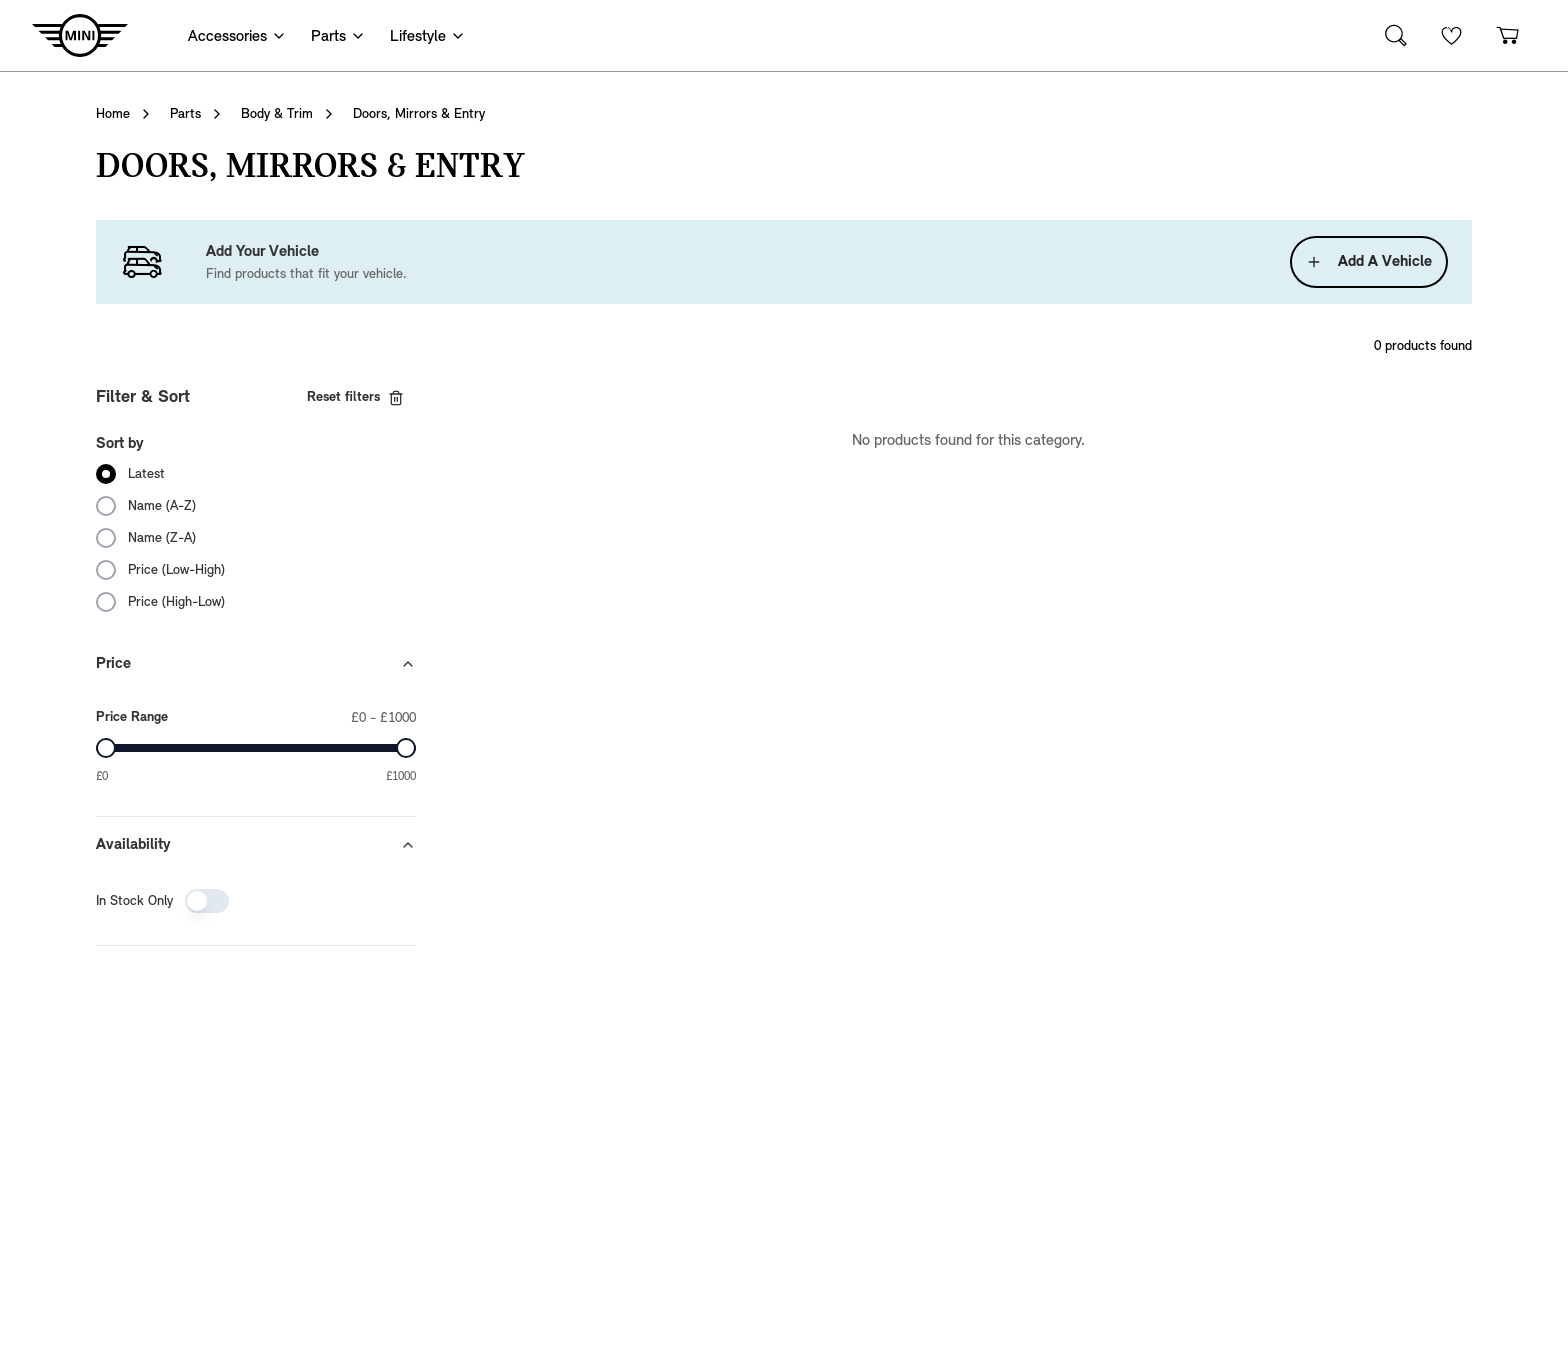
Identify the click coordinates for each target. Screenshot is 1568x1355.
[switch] (207, 901)
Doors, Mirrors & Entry (419, 114)
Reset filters (355, 398)
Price (256, 664)
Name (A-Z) (162, 506)
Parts (185, 114)
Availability (256, 845)
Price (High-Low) (176, 602)
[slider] (106, 748)
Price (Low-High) (176, 570)
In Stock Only (134, 901)
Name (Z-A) (162, 538)
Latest (146, 474)
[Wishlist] (1452, 35)
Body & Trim (277, 114)
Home (113, 114)
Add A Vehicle (1369, 262)
